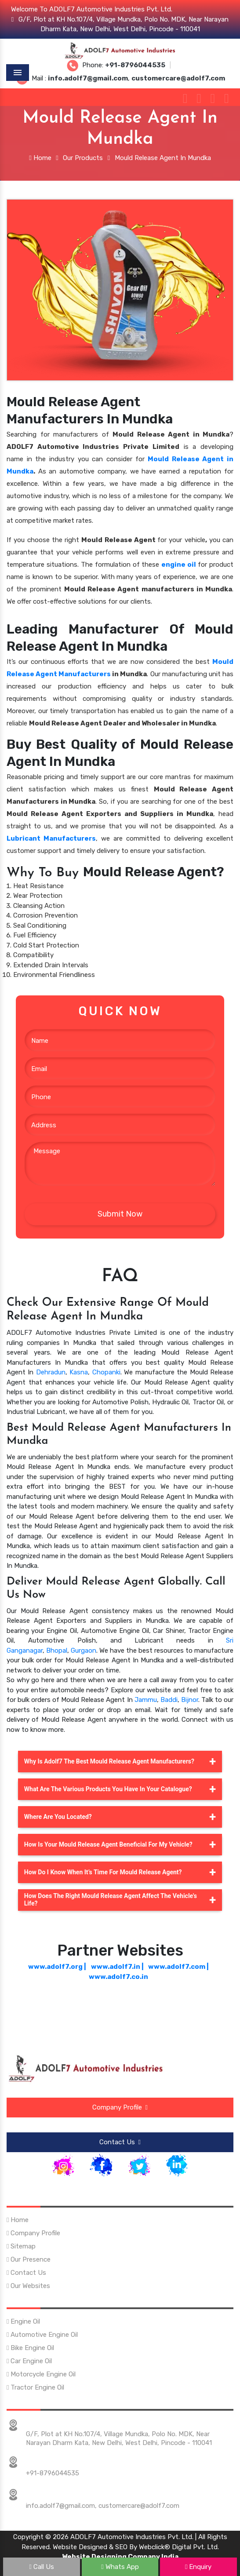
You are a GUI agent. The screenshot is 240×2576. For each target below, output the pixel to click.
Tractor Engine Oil (35, 2379)
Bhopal (56, 1650)
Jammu (146, 1700)
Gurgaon (83, 1650)
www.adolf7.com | (178, 1967)
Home (40, 158)
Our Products (83, 158)
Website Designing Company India (120, 2549)
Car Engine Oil (29, 2353)
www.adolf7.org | (57, 1967)
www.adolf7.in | (117, 1967)
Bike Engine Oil (30, 2340)
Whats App (119, 2567)
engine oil (178, 564)
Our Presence (29, 2251)
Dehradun (50, 1372)
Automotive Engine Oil (42, 2327)
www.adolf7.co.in (118, 1977)
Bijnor (189, 1700)
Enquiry (198, 2567)
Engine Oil (23, 2313)
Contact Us (120, 2140)
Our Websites (28, 2278)
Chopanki (106, 1372)
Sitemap (21, 2238)
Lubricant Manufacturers (51, 838)
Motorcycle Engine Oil (41, 2366)
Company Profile (120, 2107)
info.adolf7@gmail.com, (61, 2498)
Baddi (169, 1700)
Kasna (78, 1372)
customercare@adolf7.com (138, 2498)
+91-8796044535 (52, 2465)
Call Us (41, 2567)
